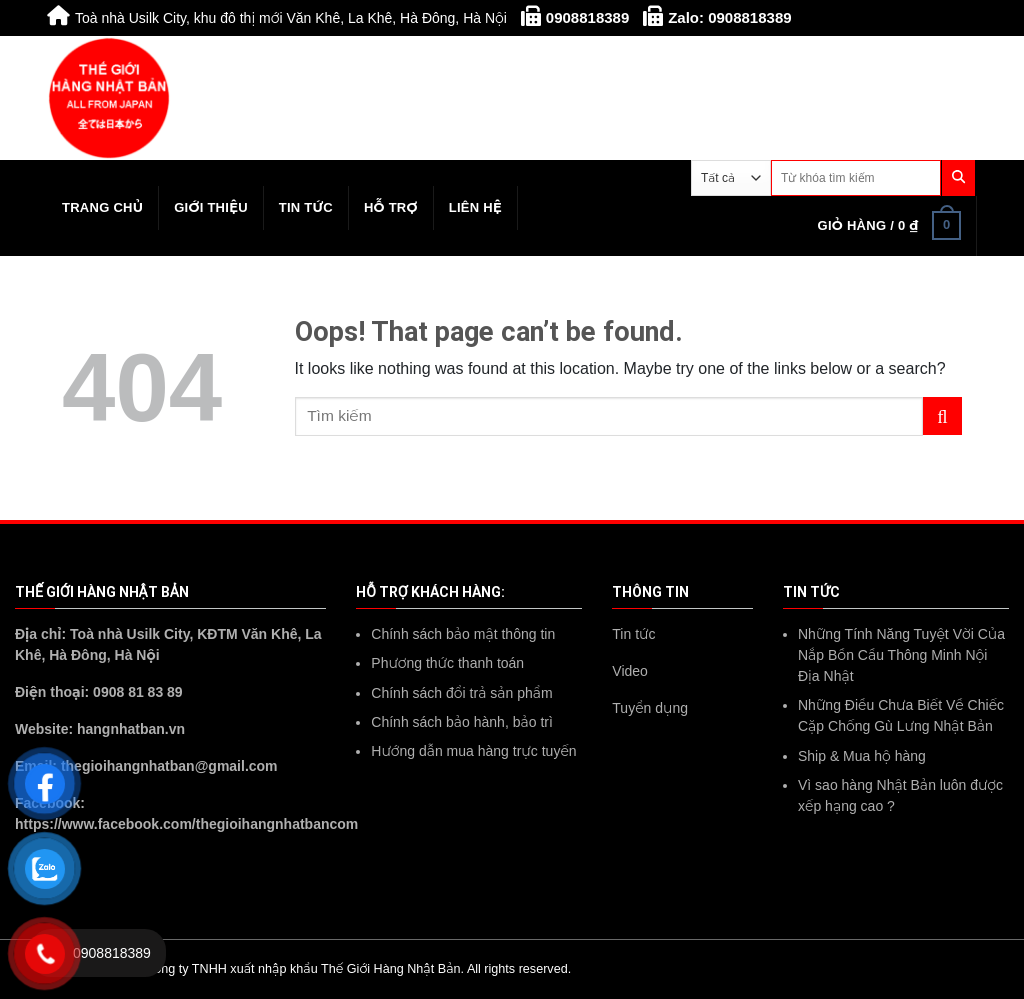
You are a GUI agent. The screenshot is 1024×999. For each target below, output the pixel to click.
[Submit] (942, 416)
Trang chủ (102, 207)
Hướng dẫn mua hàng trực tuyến (473, 751)
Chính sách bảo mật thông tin (463, 634)
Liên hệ (475, 207)
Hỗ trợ (391, 207)
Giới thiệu (211, 207)
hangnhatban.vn (131, 729)
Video (630, 671)
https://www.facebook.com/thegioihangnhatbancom (186, 824)
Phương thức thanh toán (447, 663)
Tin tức (306, 207)
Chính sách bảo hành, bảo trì (462, 722)
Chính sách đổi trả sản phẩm (461, 693)
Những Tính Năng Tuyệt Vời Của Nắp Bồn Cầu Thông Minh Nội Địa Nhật (901, 655)
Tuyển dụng (650, 708)
